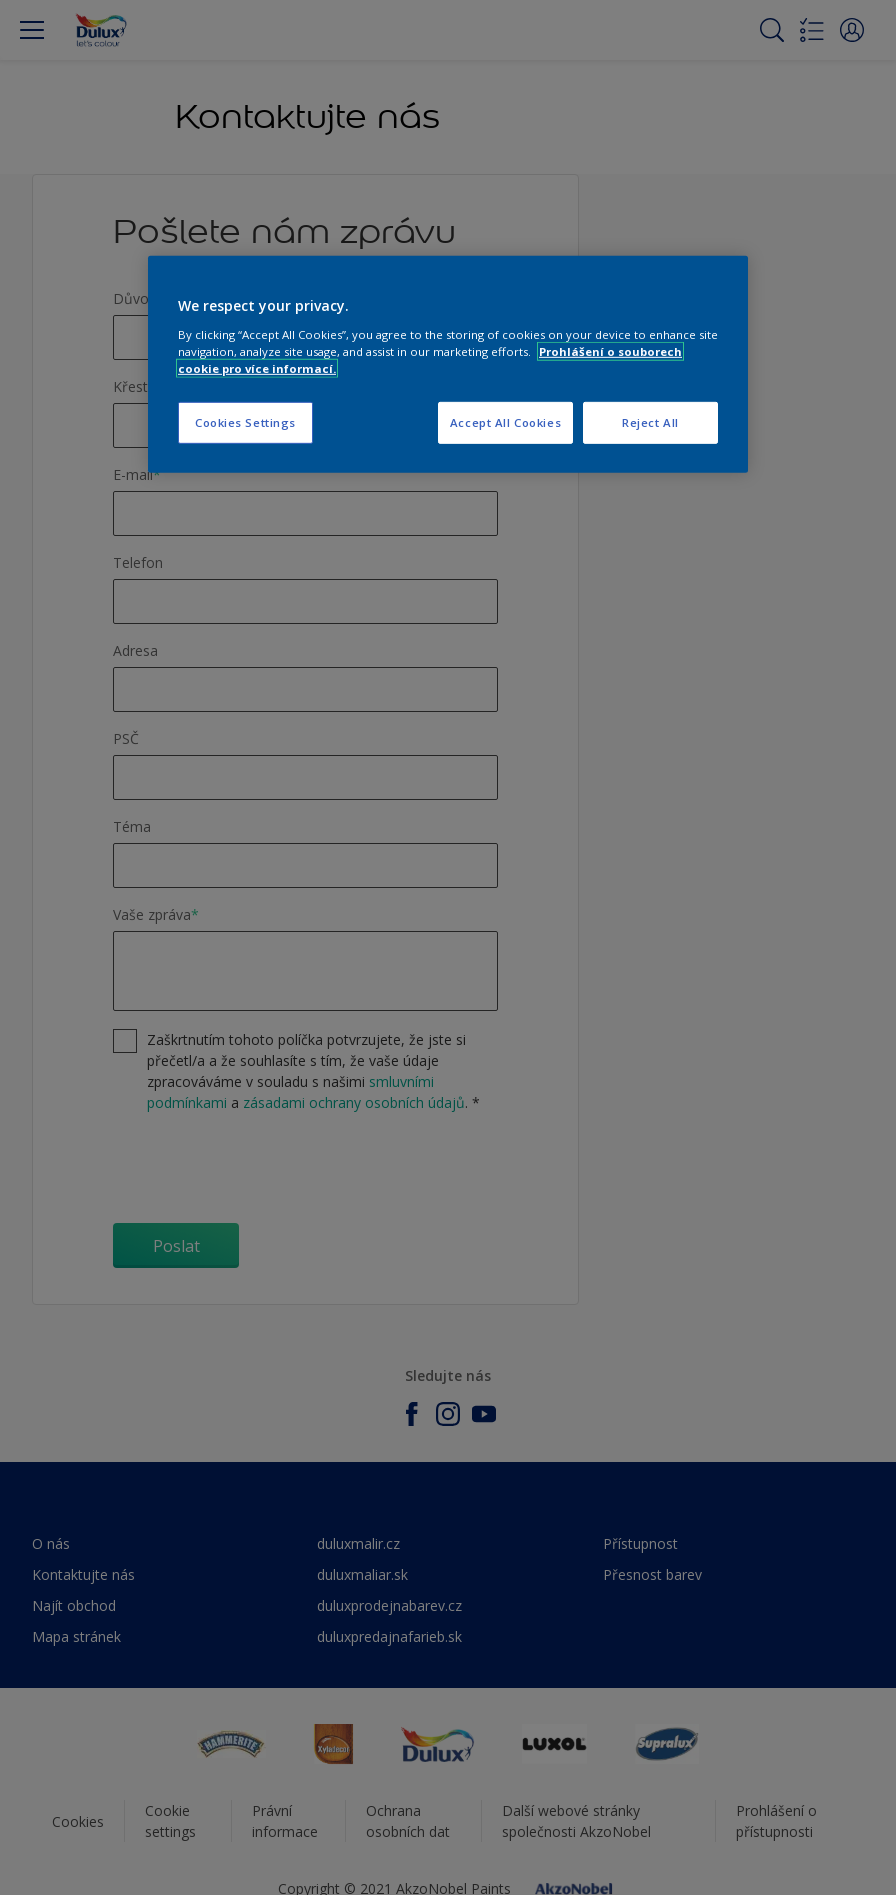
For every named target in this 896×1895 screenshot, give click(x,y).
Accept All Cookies (505, 422)
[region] (448, 364)
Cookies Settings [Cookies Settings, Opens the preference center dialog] (245, 422)
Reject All (650, 422)
